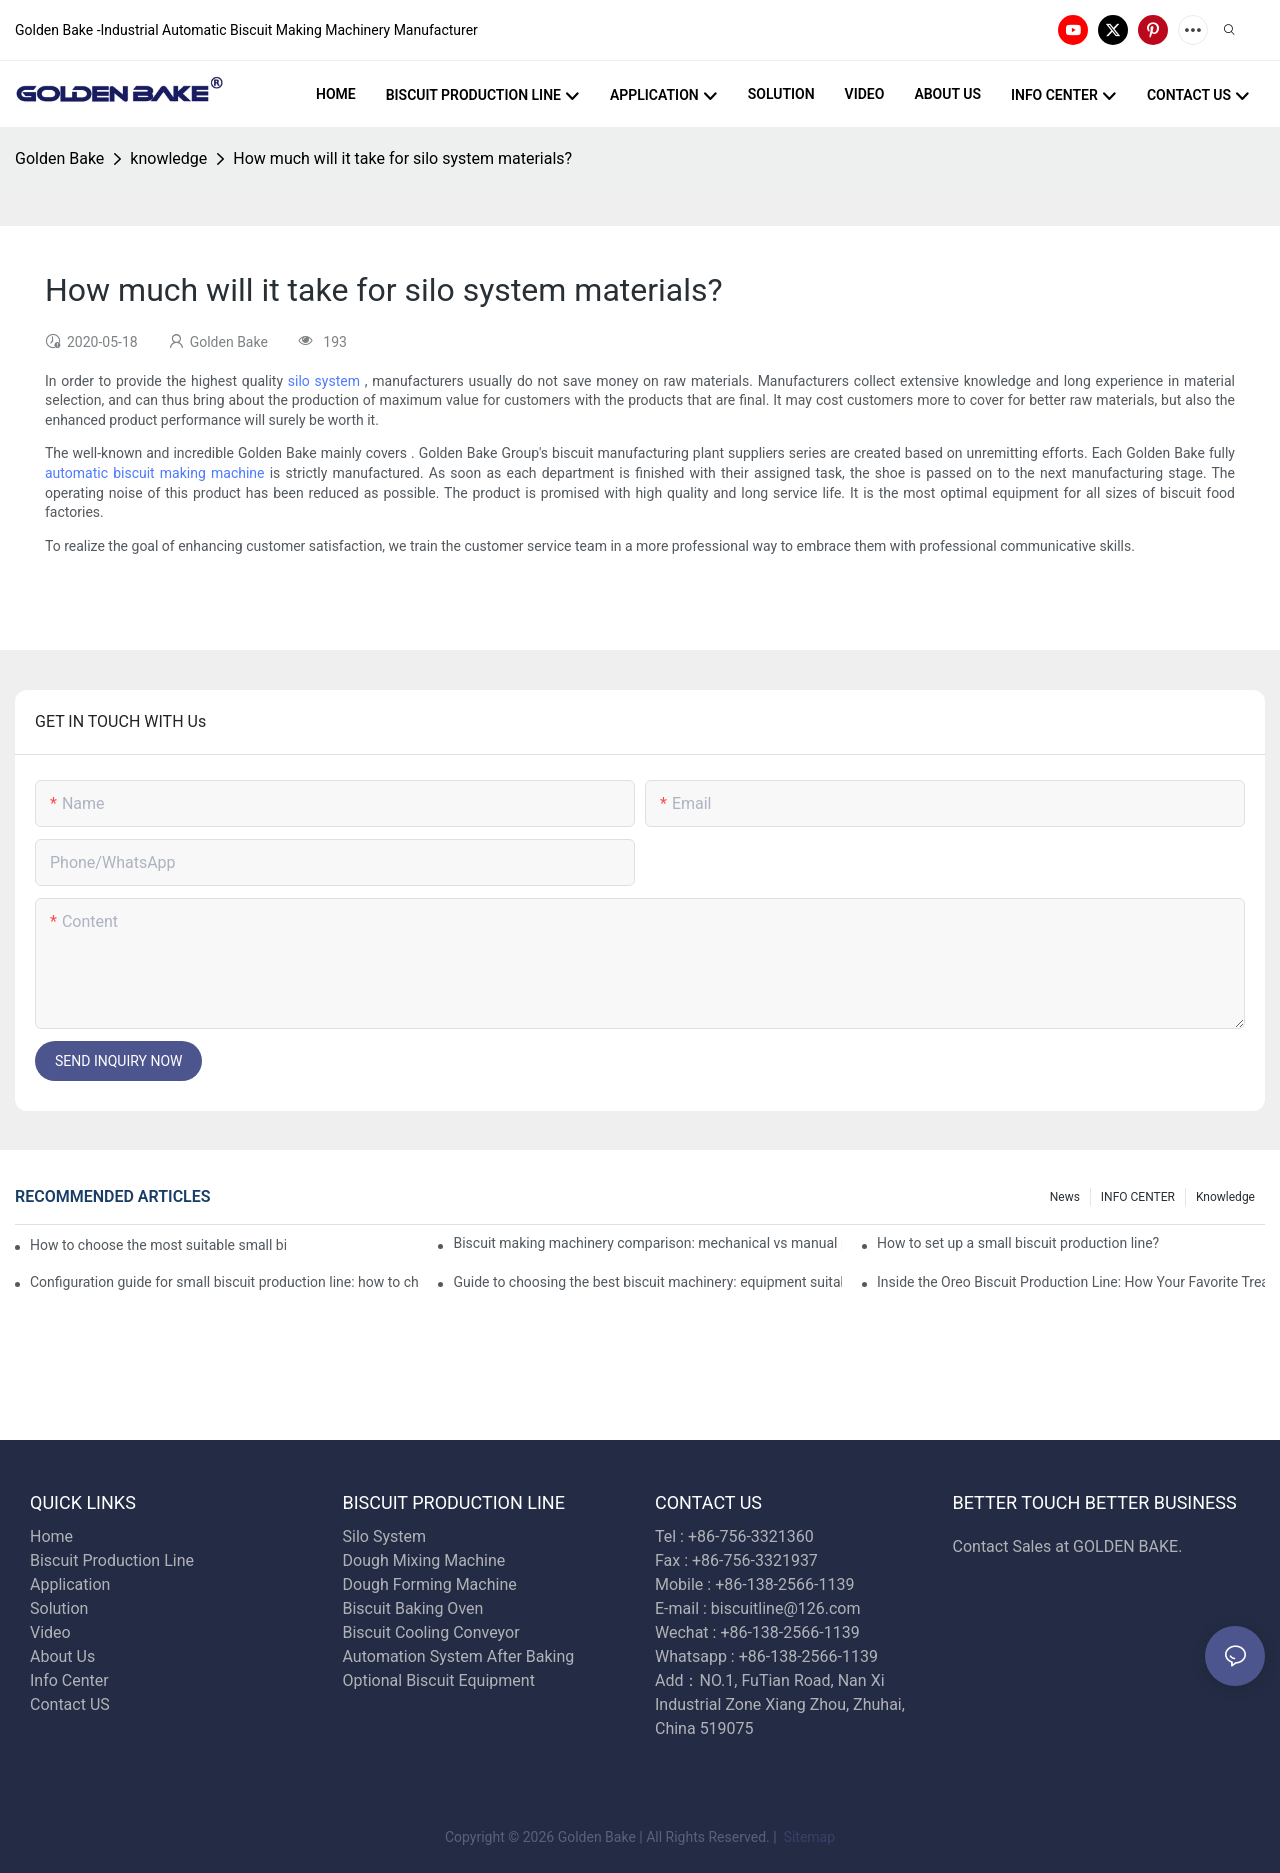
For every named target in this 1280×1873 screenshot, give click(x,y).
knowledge (168, 158)
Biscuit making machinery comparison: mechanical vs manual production (647, 1243)
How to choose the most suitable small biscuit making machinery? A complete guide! (158, 1245)
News (1065, 1197)
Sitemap (807, 1837)
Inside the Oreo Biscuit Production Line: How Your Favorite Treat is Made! (1071, 1282)
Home (51, 1536)
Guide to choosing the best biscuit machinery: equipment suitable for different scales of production (647, 1282)
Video (50, 1632)
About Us (62, 1656)
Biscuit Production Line (112, 1560)
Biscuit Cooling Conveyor (431, 1632)
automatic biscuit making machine (155, 473)
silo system (324, 381)
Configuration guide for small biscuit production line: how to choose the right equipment (224, 1282)
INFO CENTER (1138, 1197)
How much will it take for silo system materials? (402, 158)
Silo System (384, 1536)
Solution (59, 1608)
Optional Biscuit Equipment (439, 1680)
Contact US (72, 1704)
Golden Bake (59, 158)
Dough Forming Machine (430, 1584)
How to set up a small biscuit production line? (1018, 1243)
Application (70, 1584)
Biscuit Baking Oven (413, 1608)
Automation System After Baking (459, 1656)
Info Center (69, 1680)
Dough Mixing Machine (424, 1560)
